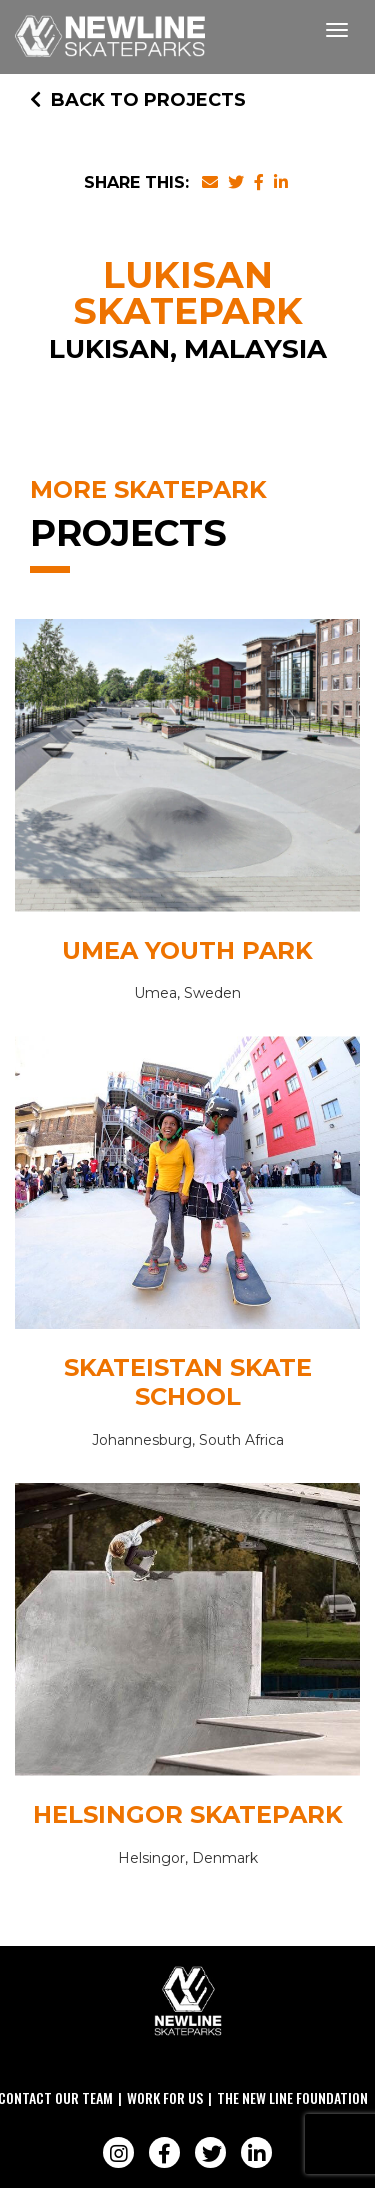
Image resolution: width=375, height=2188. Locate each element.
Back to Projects (138, 100)
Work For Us (165, 2097)
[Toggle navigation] (337, 30)
